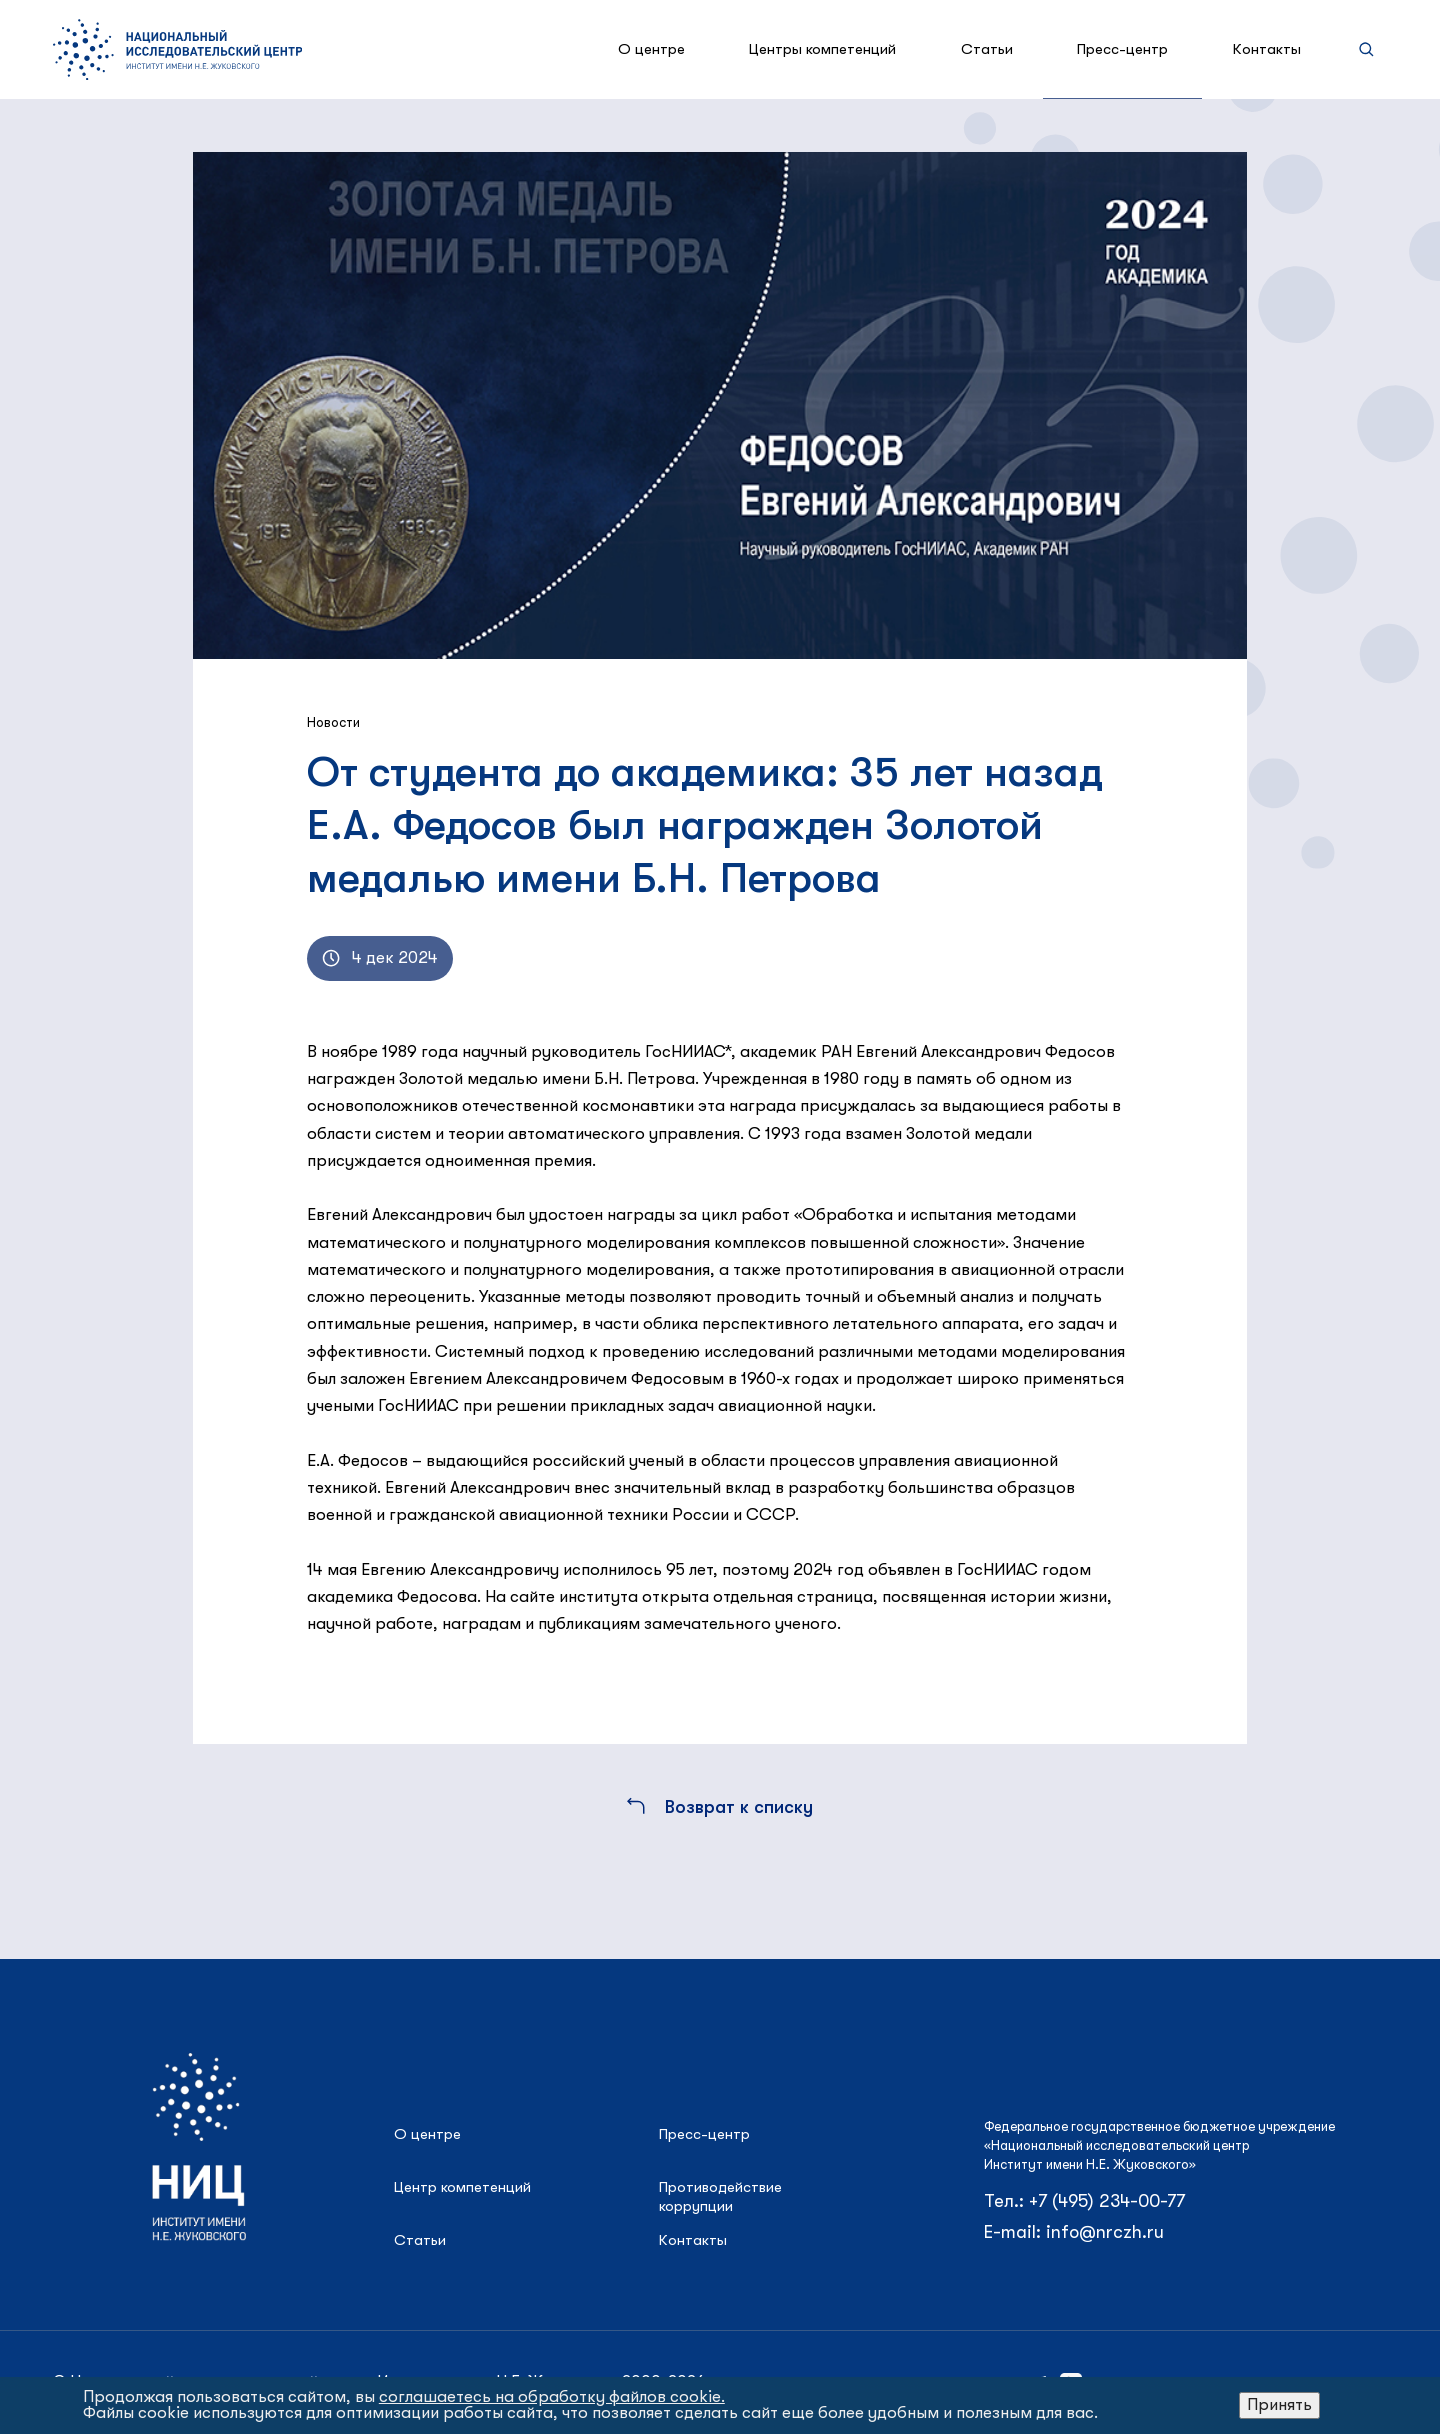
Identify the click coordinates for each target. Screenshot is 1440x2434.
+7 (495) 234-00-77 (1107, 2201)
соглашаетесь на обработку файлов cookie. (552, 2396)
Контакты (1267, 49)
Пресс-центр (1122, 49)
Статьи (987, 49)
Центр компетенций (462, 2187)
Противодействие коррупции (720, 2196)
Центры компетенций (822, 49)
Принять (1279, 2404)
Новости (333, 722)
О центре (651, 49)
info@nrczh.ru (1105, 2232)
